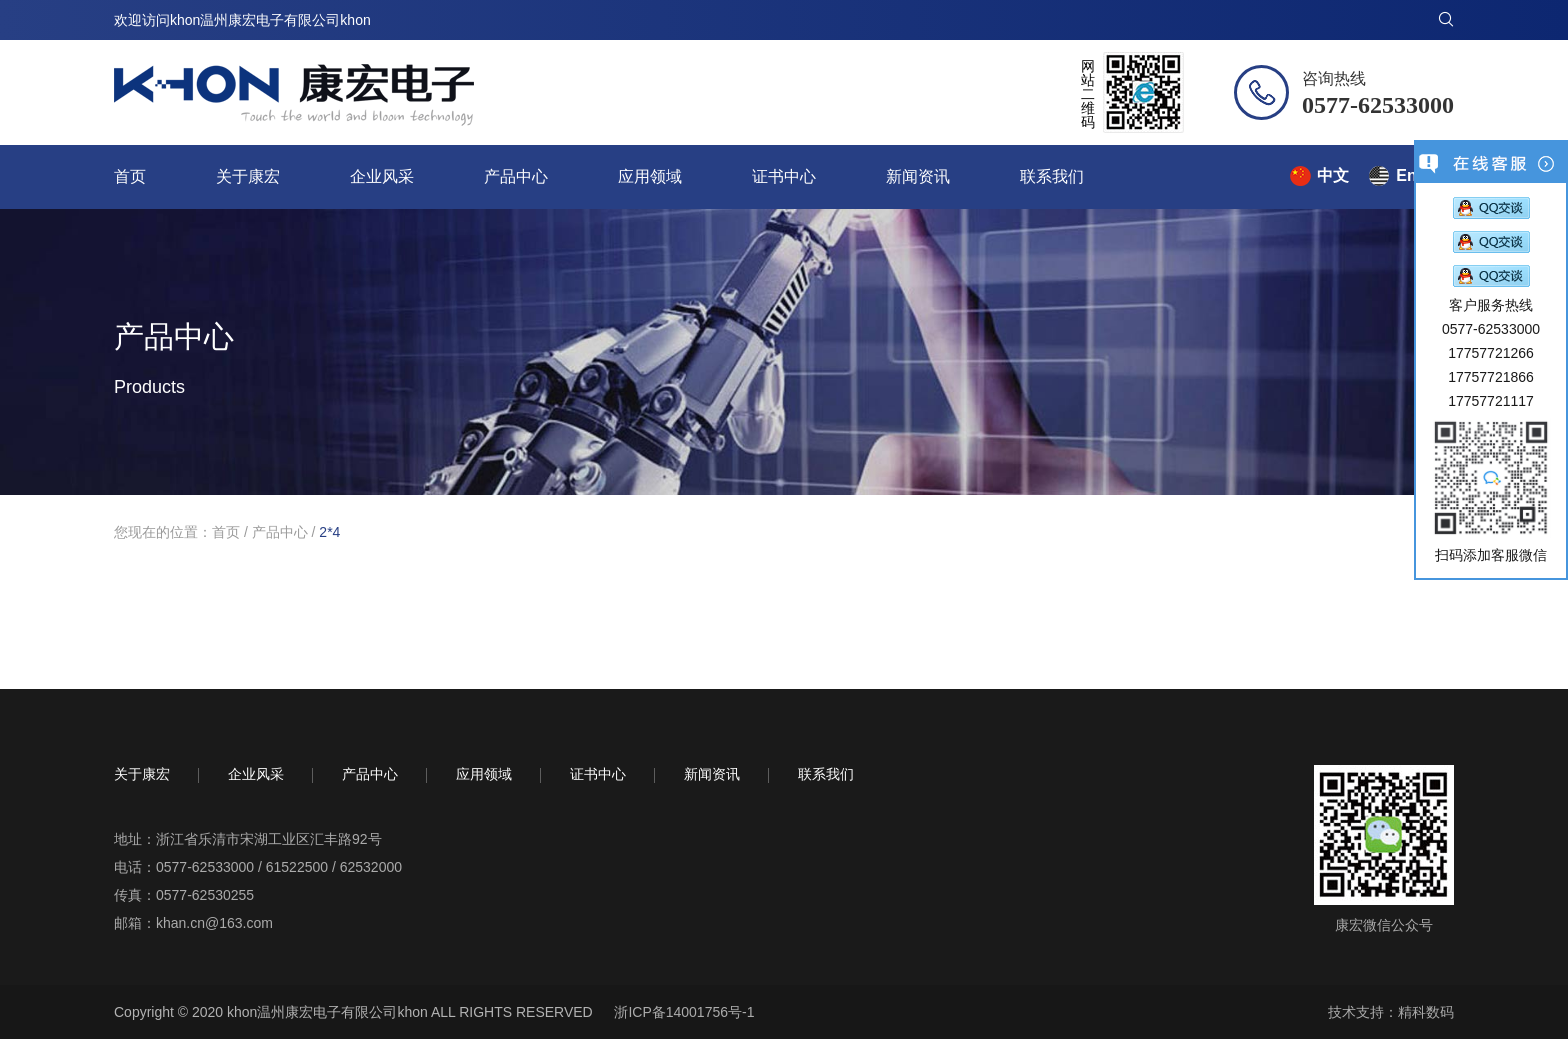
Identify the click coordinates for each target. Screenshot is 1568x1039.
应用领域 (650, 176)
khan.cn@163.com (214, 923)
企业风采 (382, 176)
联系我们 (1052, 176)
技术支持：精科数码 (1391, 1012)
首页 (130, 176)
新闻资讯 (918, 176)
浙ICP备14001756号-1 (684, 1012)
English (1425, 175)
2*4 (329, 532)
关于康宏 (248, 176)
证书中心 (784, 176)
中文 (1333, 175)
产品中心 (516, 176)
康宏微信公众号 (1384, 925)
